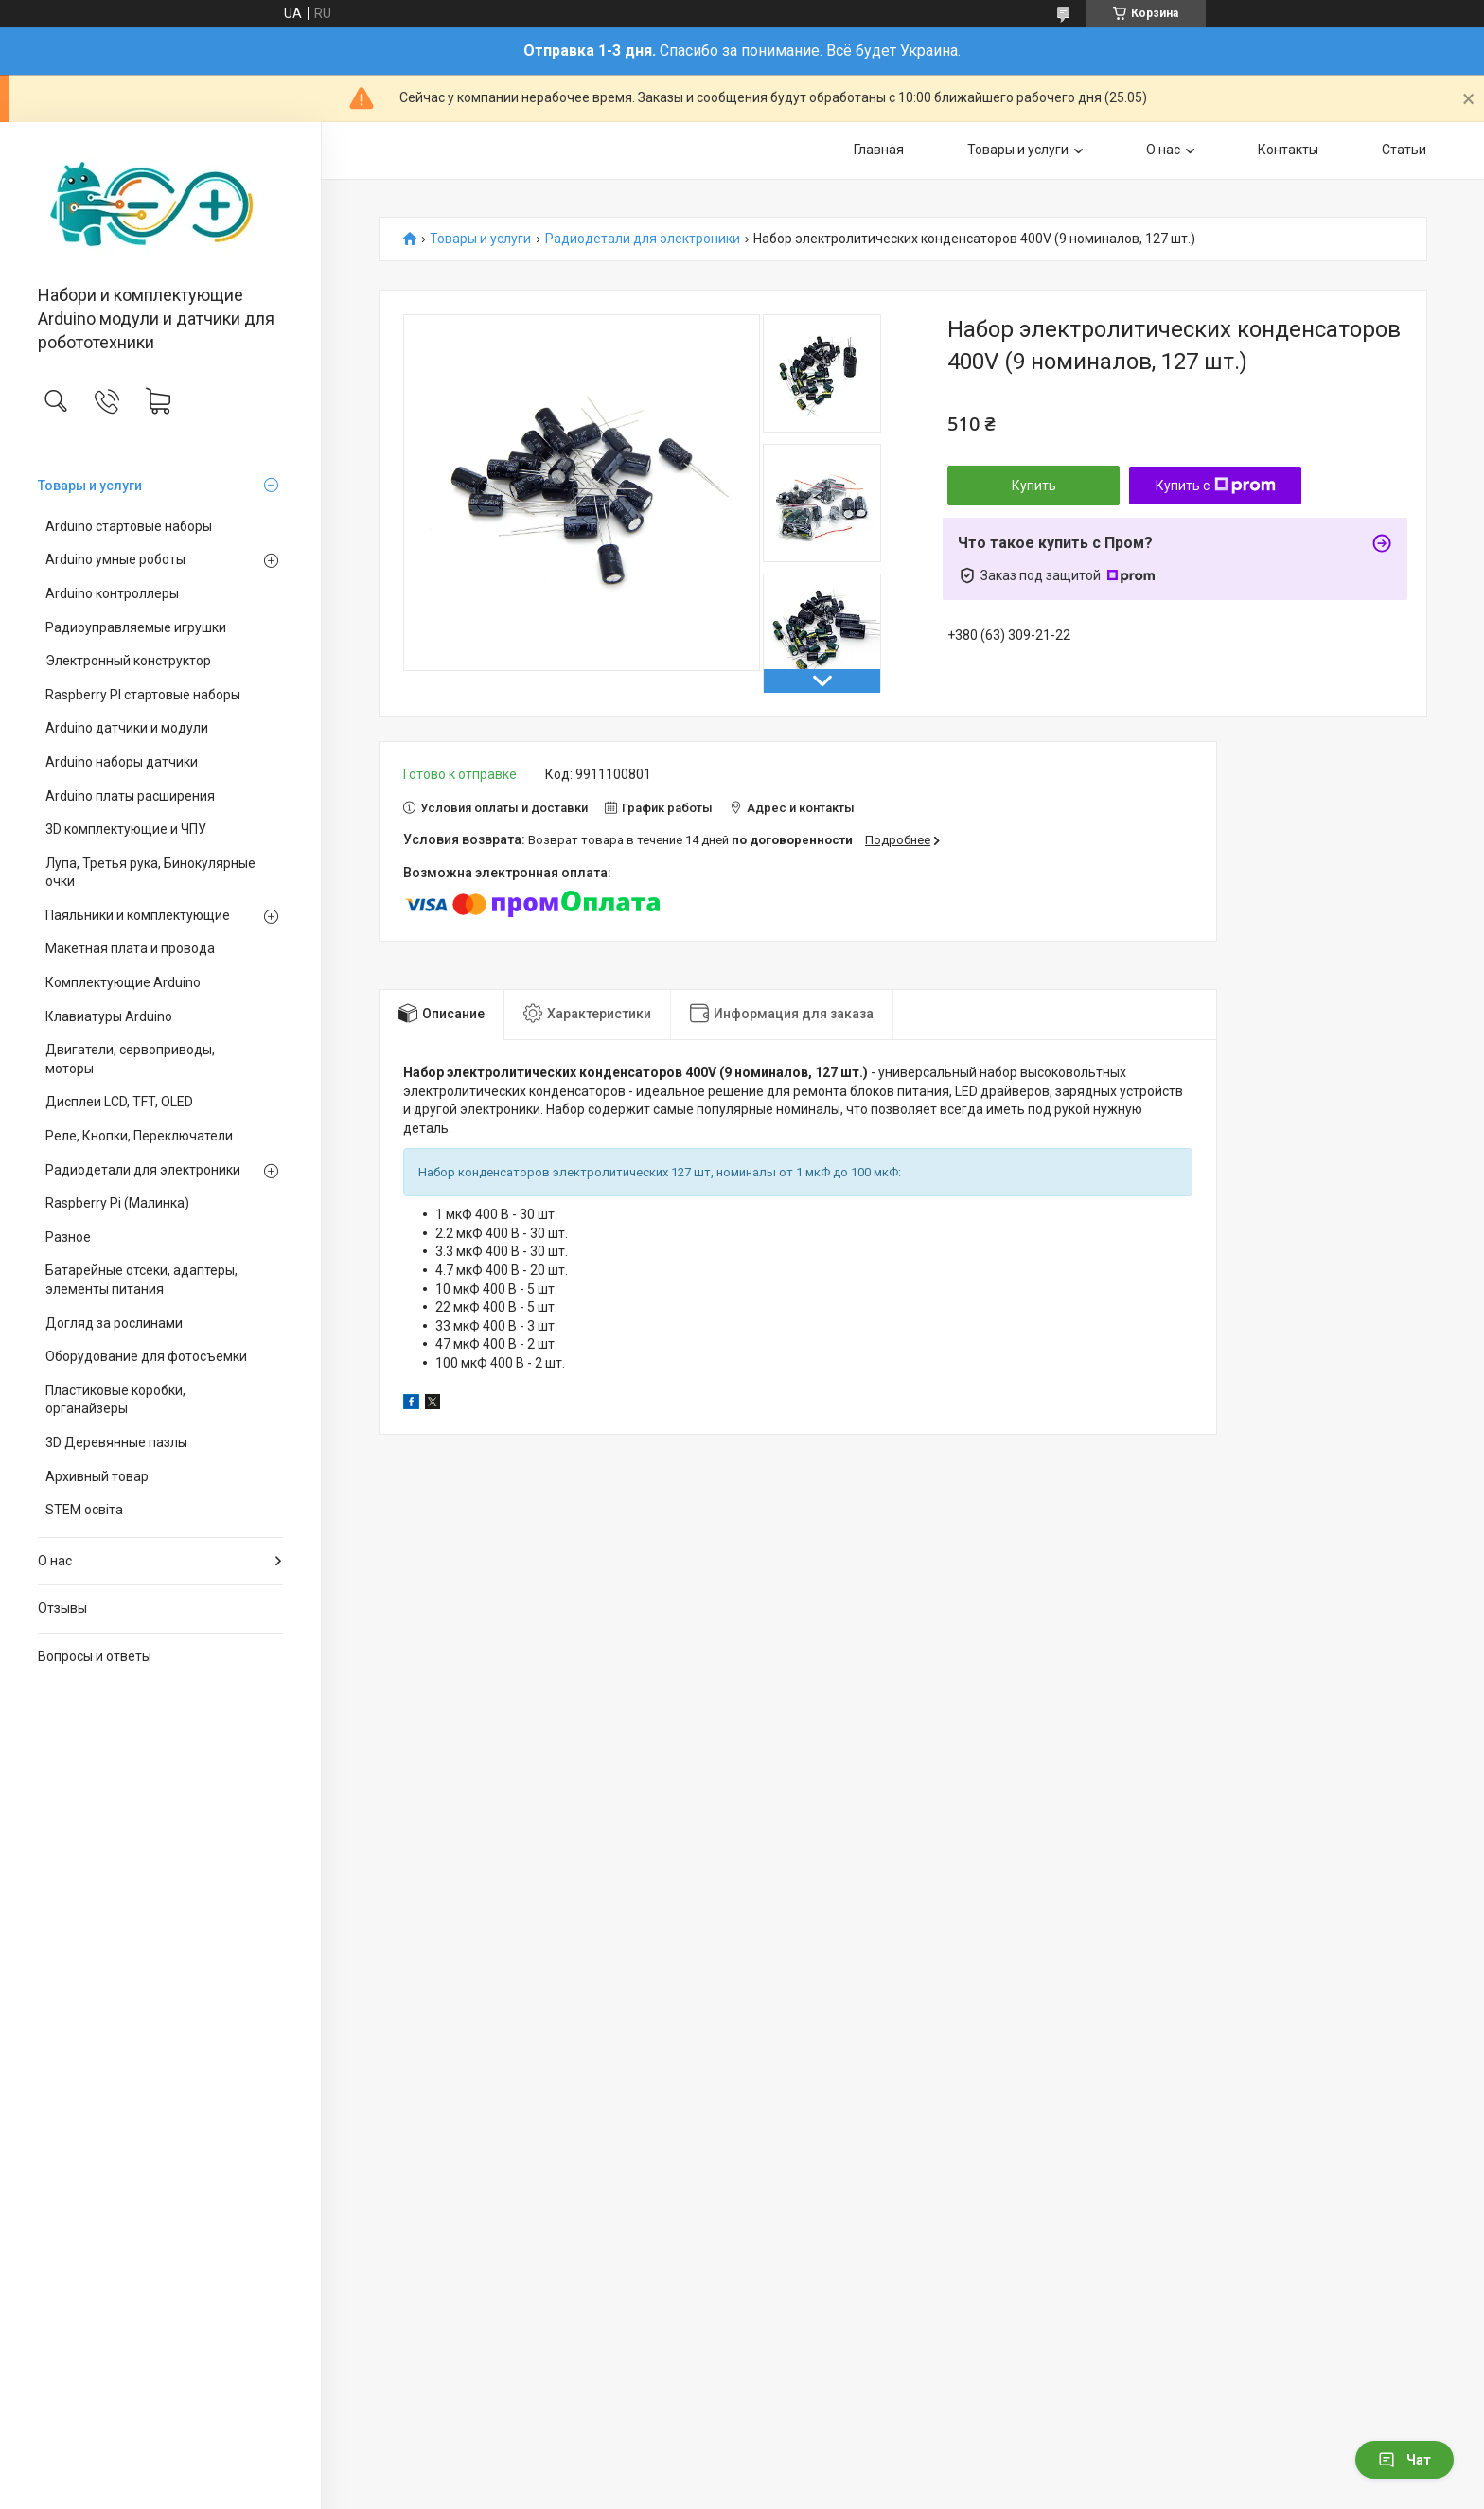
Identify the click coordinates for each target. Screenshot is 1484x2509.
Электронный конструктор (128, 660)
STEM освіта (84, 1509)
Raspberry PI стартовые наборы (142, 694)
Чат (1404, 2459)
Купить (1034, 485)
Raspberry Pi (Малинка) (117, 1202)
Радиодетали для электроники (142, 1169)
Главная (879, 149)
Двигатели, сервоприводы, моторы (130, 1059)
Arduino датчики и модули (126, 727)
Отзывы (62, 1608)
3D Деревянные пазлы (116, 1442)
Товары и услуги (90, 485)
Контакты (1288, 149)
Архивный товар (97, 1476)
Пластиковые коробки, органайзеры (115, 1400)
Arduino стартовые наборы (128, 526)
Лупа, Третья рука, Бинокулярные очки (150, 873)
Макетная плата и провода (130, 948)
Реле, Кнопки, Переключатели (139, 1135)
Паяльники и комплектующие (139, 915)
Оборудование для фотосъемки (146, 1356)
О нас (55, 1560)
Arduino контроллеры (112, 593)
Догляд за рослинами (114, 1323)
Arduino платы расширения (130, 796)
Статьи (1404, 149)
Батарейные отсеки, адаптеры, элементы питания (141, 1280)
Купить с (1216, 485)
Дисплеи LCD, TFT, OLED (119, 1101)
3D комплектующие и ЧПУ (125, 829)
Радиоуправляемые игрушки (135, 627)
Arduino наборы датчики (121, 761)
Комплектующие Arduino (123, 982)
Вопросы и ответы (94, 1656)
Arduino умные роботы (115, 559)
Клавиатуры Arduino (108, 1016)
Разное (68, 1237)
